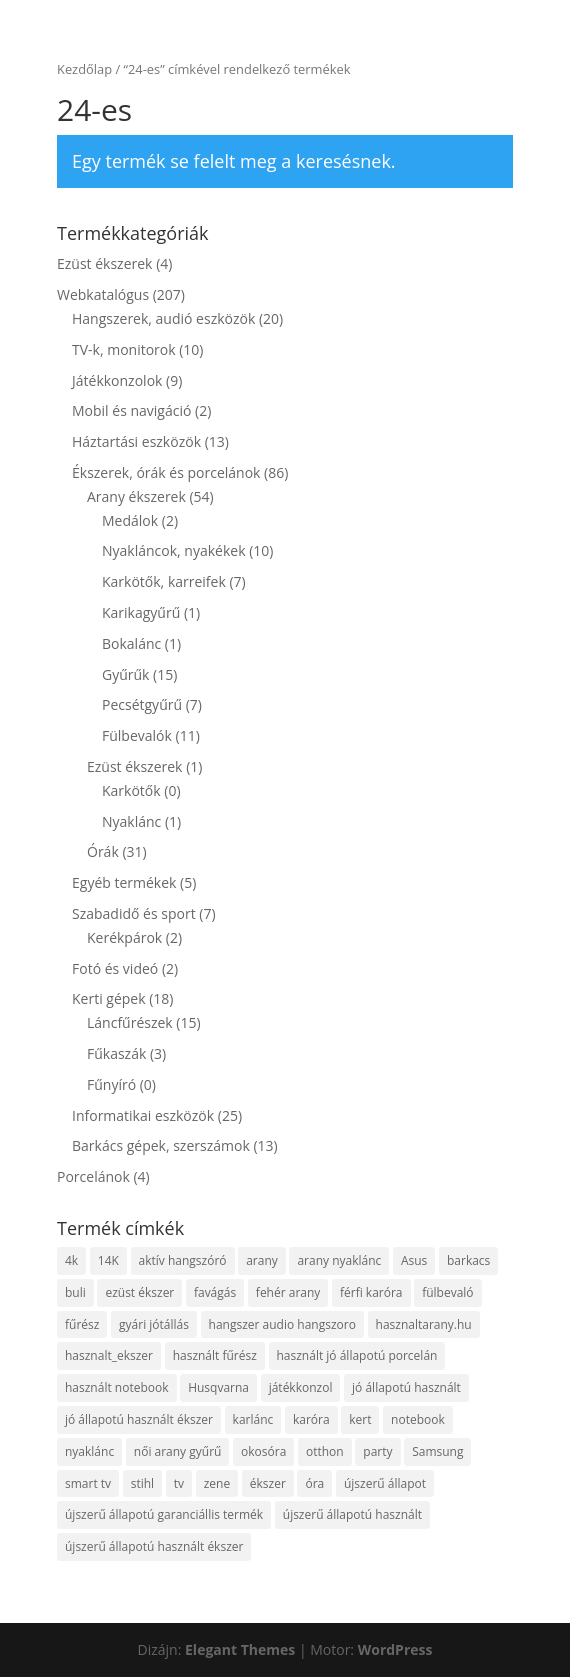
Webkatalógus (103, 294)
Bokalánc (131, 643)
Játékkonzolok (117, 380)
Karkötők (131, 790)
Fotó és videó (115, 968)
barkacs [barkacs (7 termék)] (468, 1260)
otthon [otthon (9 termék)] (325, 1451)
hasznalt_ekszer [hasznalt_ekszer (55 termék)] (109, 1355)
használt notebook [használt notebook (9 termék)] (117, 1387)
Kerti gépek (109, 998)
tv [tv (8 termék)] (179, 1483)
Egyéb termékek (124, 882)
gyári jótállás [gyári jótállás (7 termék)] (154, 1324)
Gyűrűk (125, 674)
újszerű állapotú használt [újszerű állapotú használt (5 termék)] (352, 1514)
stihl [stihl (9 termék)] (142, 1483)
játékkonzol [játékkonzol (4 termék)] (301, 1387)
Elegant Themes (240, 1649)
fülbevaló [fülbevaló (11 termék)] (447, 1292)
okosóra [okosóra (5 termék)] (263, 1451)
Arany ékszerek (136, 496)
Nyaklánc (131, 821)
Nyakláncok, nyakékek (174, 550)
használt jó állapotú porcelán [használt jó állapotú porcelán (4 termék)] (357, 1355)
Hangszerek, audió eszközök (163, 318)
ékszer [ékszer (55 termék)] (268, 1483)
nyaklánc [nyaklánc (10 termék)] (89, 1451)
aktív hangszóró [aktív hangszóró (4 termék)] (183, 1260)
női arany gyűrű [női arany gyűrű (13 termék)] (178, 1451)
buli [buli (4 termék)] (75, 1292)
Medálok (130, 520)
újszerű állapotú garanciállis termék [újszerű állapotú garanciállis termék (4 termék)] (164, 1514)
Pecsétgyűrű (142, 704)
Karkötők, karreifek (164, 581)
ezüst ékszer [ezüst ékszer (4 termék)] (139, 1292)
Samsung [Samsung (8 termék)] (437, 1451)
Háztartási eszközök (136, 441)
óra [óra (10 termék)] (314, 1483)
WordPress (395, 1649)
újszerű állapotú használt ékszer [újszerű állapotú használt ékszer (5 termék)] (154, 1546)
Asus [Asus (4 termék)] (414, 1260)
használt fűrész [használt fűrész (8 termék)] (215, 1355)
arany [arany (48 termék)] (262, 1260)
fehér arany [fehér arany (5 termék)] (288, 1292)
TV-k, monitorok (124, 349)
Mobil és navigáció (131, 410)
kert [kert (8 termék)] (360, 1419)
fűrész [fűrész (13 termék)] (82, 1324)
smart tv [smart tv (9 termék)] (88, 1483)
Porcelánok (93, 1176)
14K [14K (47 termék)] (108, 1260)
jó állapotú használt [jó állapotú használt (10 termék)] (406, 1387)
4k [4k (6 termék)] (71, 1260)
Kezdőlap (84, 69)
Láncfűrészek (130, 1022)
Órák (103, 851)
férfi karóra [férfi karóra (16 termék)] (371, 1292)
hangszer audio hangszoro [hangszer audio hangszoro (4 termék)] (282, 1324)
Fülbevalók (137, 735)
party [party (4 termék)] (377, 1451)
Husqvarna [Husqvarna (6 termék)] (218, 1387)
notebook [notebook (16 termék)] (418, 1419)
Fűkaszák (116, 1053)
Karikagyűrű (141, 612)
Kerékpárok (124, 937)
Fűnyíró (111, 1084)
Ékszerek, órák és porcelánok (166, 472)
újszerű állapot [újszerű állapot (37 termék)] (385, 1483)
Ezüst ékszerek (104, 263)
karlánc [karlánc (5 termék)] (253, 1419)
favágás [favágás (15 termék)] (215, 1292)
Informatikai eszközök (143, 1115)
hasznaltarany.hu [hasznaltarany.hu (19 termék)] (424, 1324)
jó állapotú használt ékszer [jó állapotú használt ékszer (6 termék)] (139, 1419)
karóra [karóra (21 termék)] (311, 1419)
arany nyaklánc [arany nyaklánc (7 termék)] (339, 1260)
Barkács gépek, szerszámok (161, 1145)
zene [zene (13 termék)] (217, 1483)
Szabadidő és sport (134, 913)
